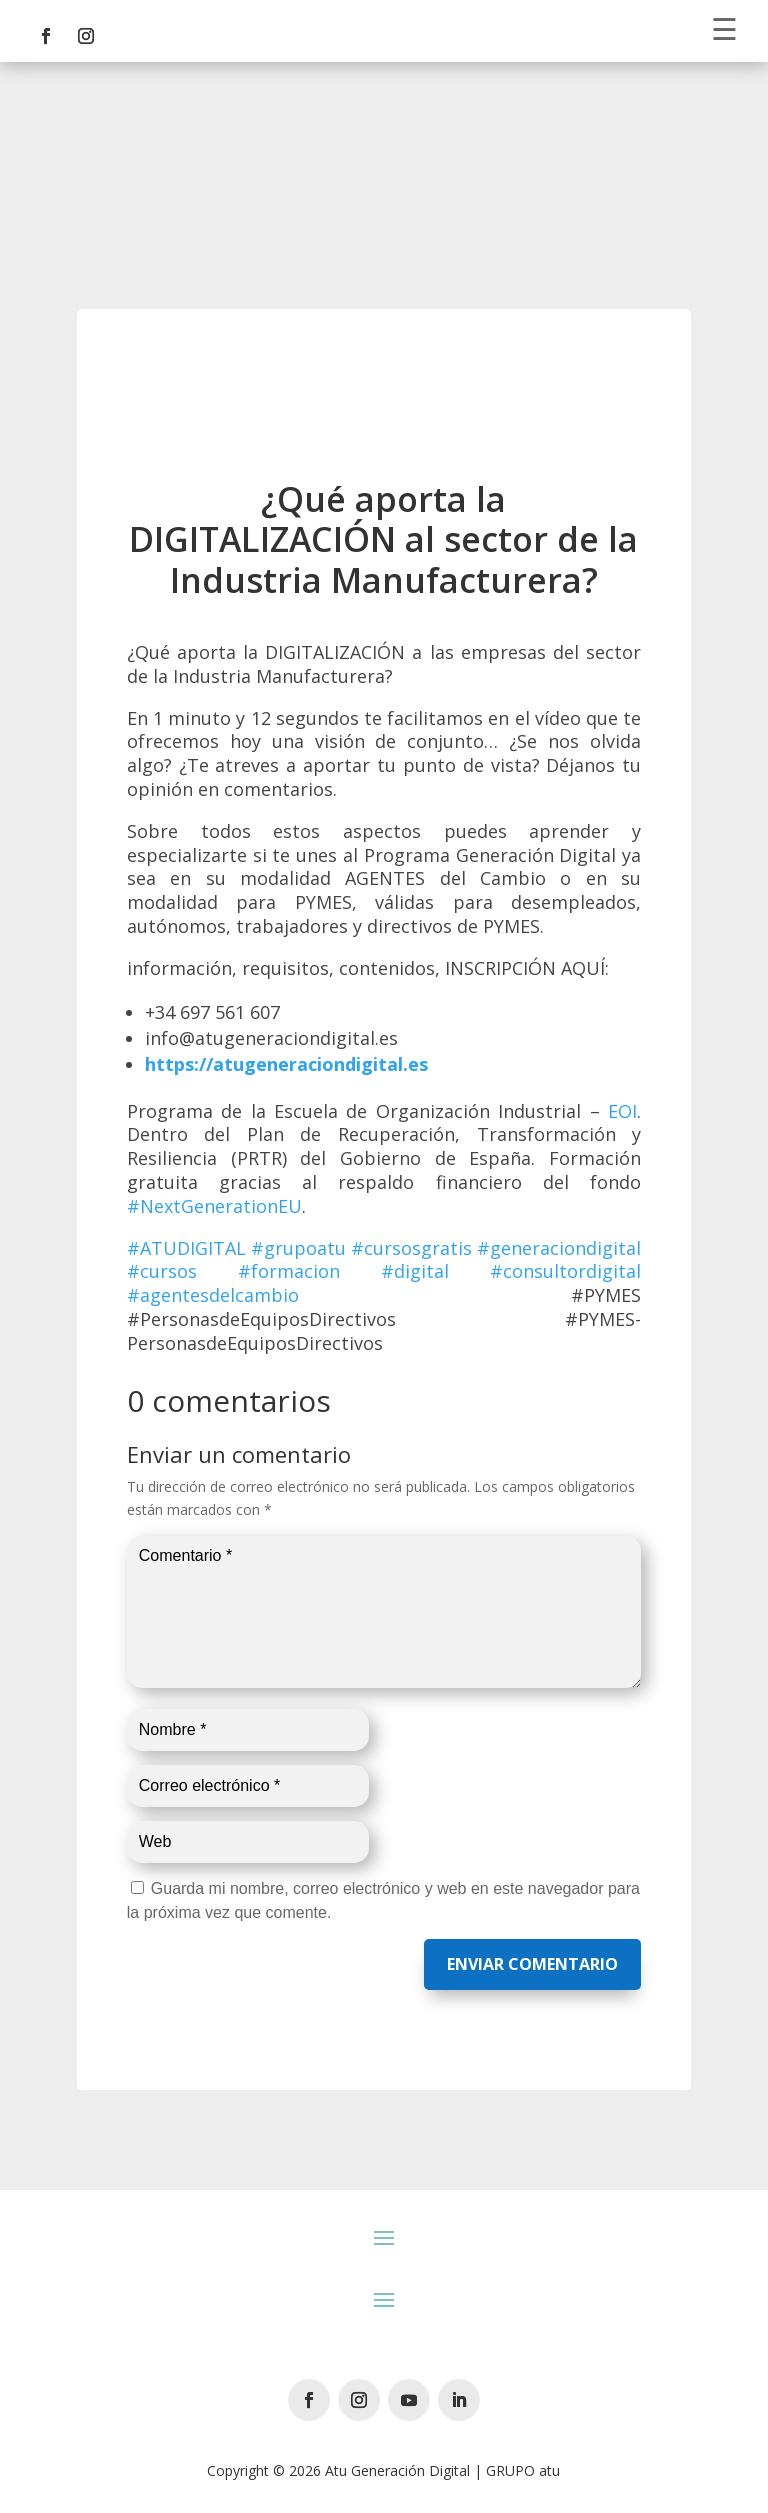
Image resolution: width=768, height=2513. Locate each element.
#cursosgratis (411, 1248)
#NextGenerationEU (214, 1206)
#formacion (289, 1271)
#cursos (162, 1271)
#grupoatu (298, 1248)
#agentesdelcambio (213, 1295)
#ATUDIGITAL (186, 1248)
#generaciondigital (559, 1248)
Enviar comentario (532, 1964)
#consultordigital (565, 1271)
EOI (622, 1111)
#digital (415, 1271)
